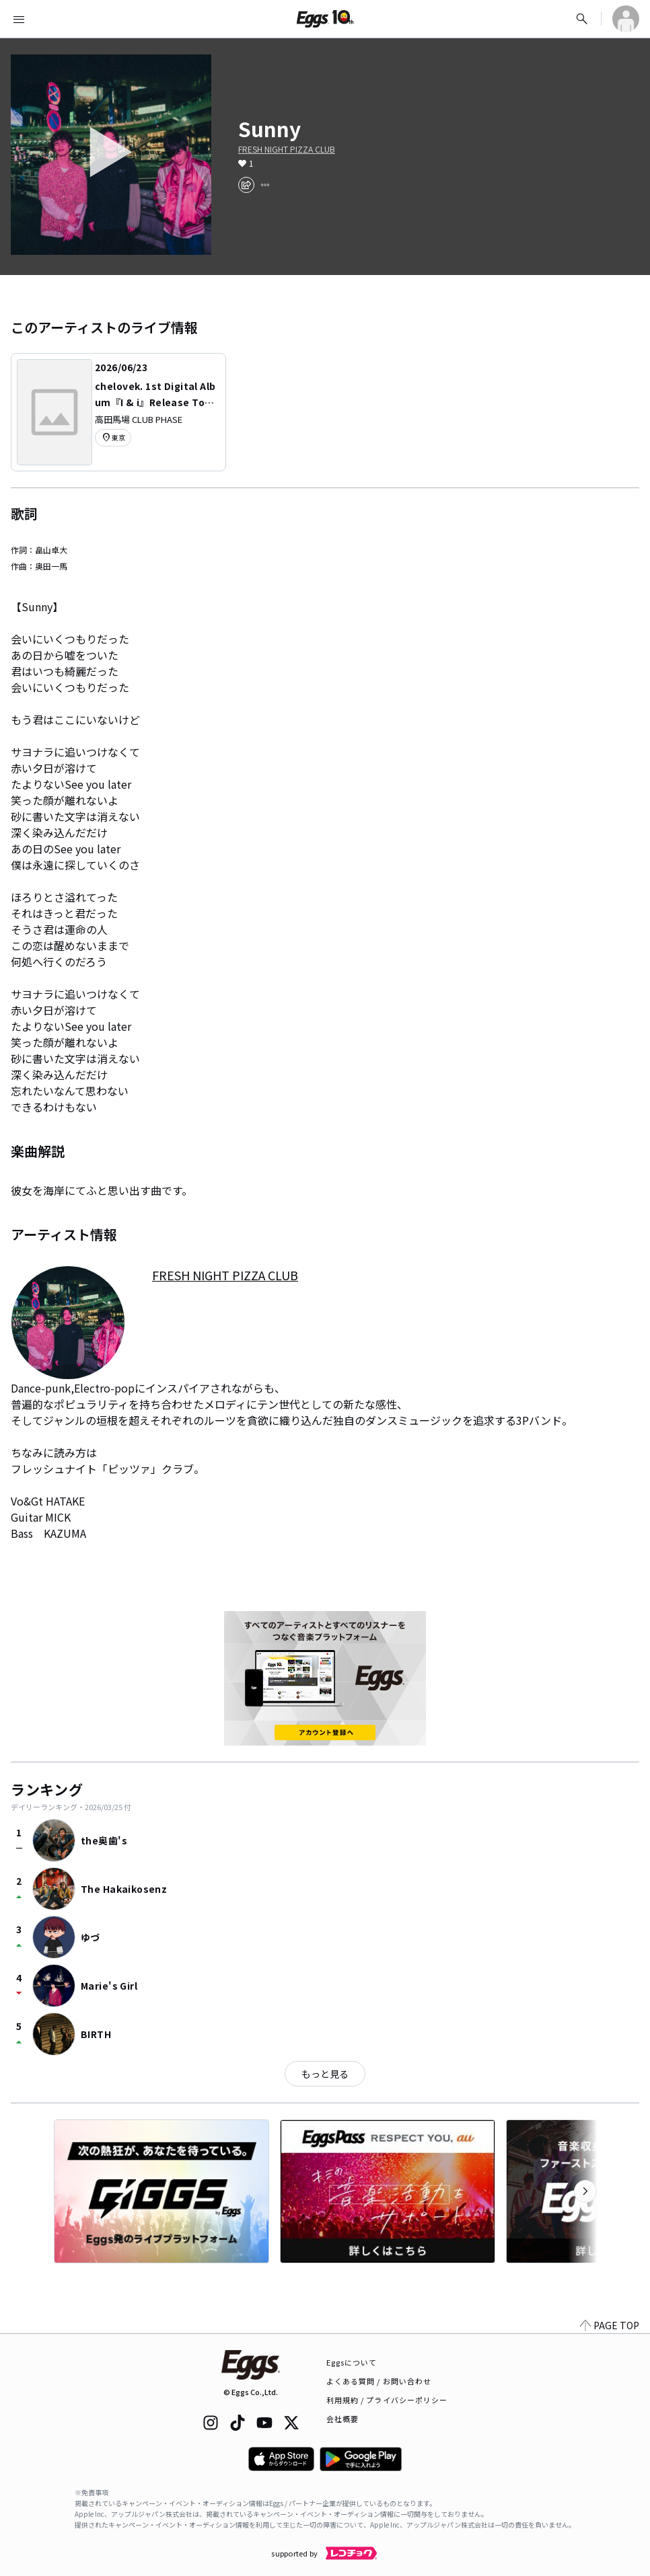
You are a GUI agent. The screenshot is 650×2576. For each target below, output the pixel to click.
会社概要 (342, 2418)
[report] (265, 185)
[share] (246, 185)
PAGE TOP (609, 2325)
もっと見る (325, 2073)
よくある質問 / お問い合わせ (379, 2381)
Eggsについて (351, 2362)
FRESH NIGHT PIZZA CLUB (286, 149)
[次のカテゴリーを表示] (585, 2191)
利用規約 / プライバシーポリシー (387, 2399)
